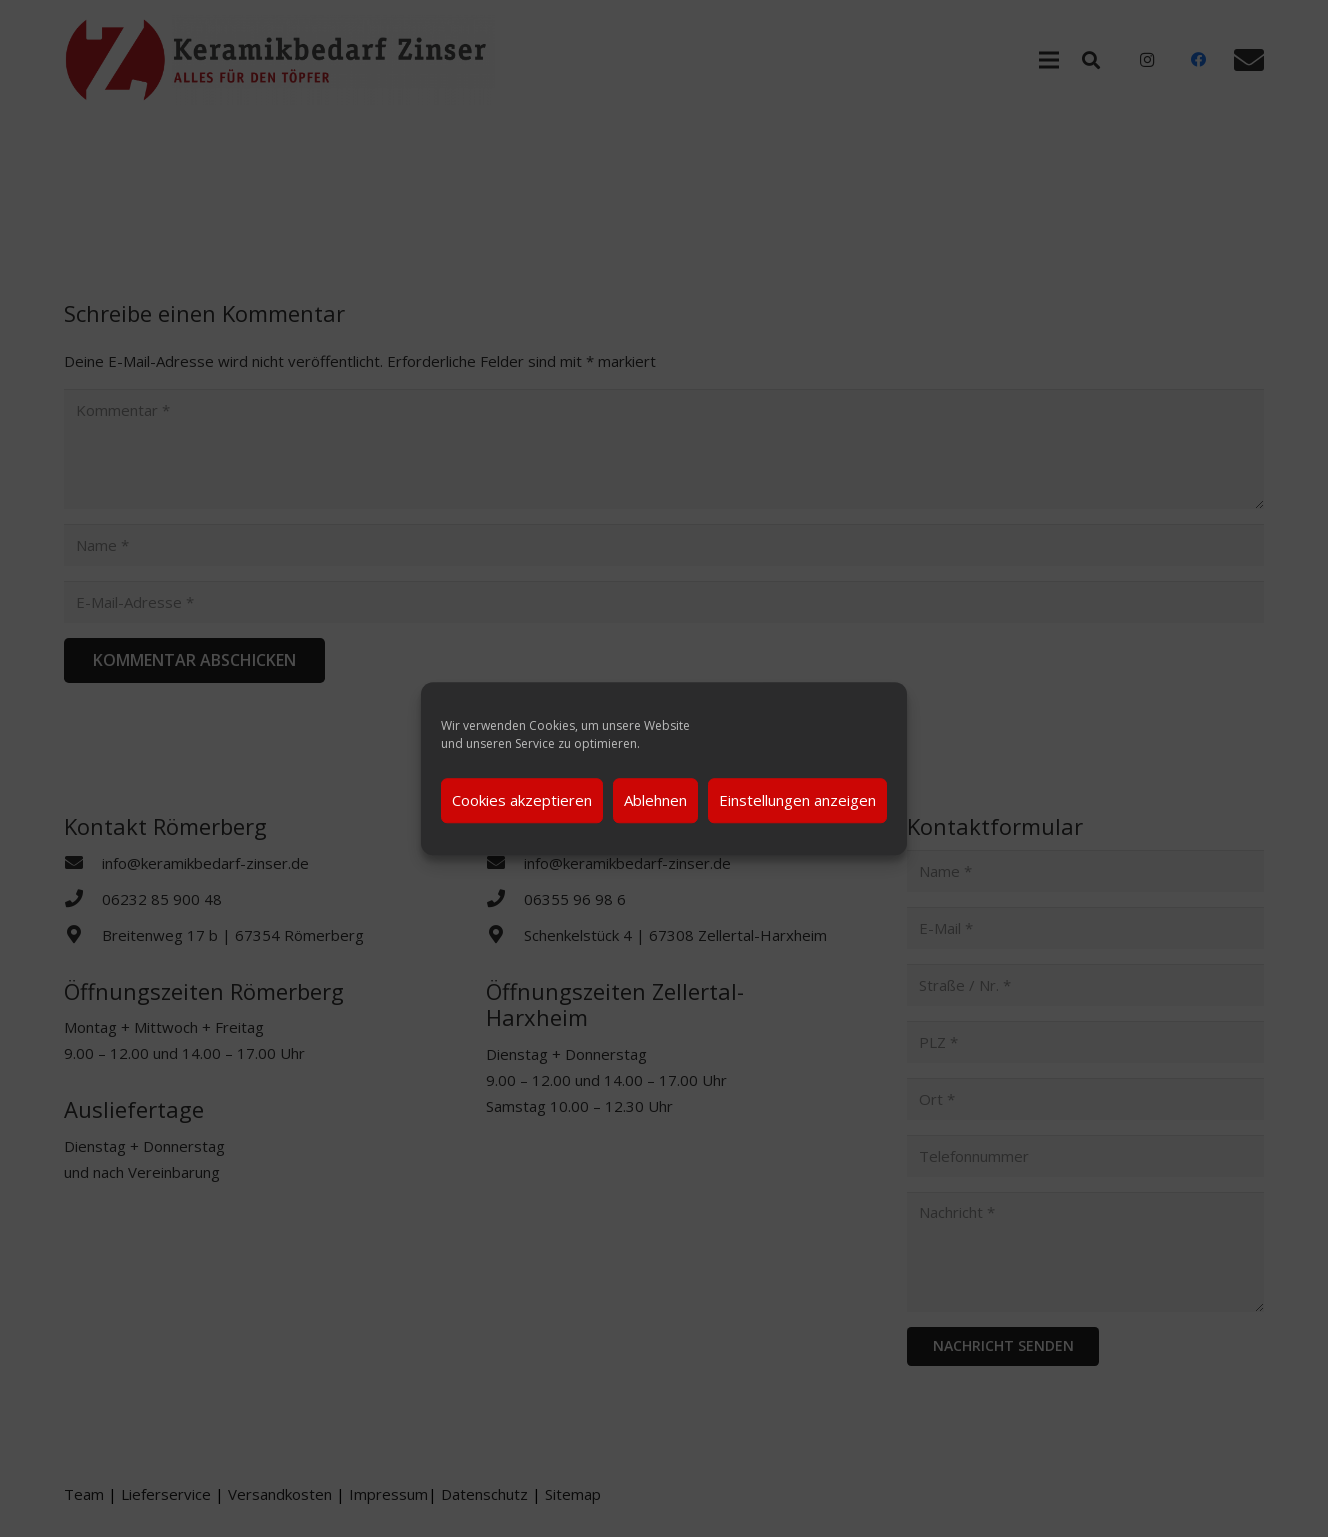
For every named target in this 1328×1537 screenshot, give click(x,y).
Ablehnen (655, 800)
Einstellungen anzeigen (797, 800)
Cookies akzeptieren (522, 800)
